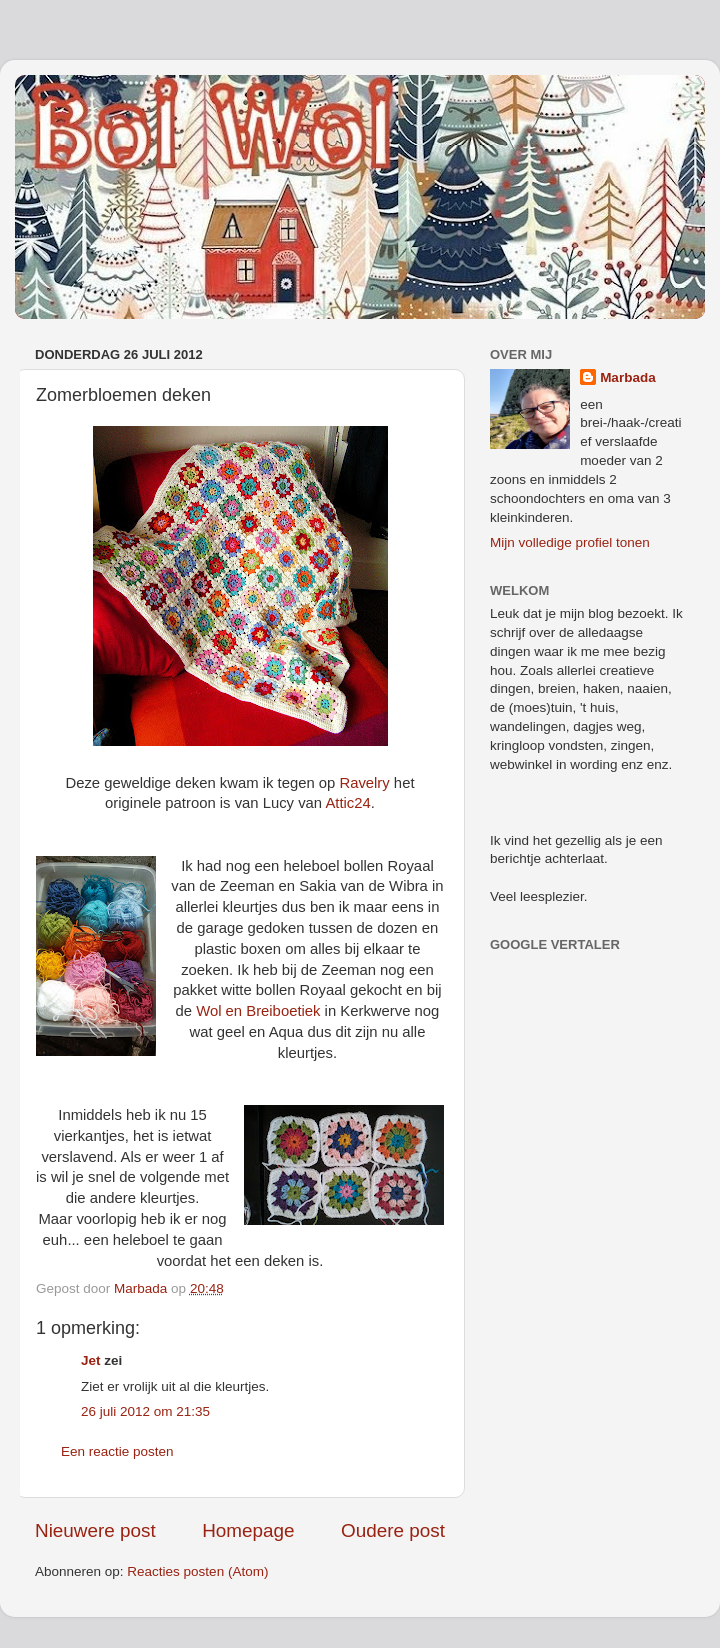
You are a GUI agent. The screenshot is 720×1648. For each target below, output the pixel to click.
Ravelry (364, 783)
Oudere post (393, 1530)
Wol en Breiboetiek (258, 1011)
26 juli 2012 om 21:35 (145, 1411)
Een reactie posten (117, 1451)
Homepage (248, 1530)
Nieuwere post (95, 1530)
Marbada (628, 377)
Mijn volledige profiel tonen (570, 542)
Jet (91, 1360)
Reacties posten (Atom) (197, 1571)
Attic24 (347, 803)
